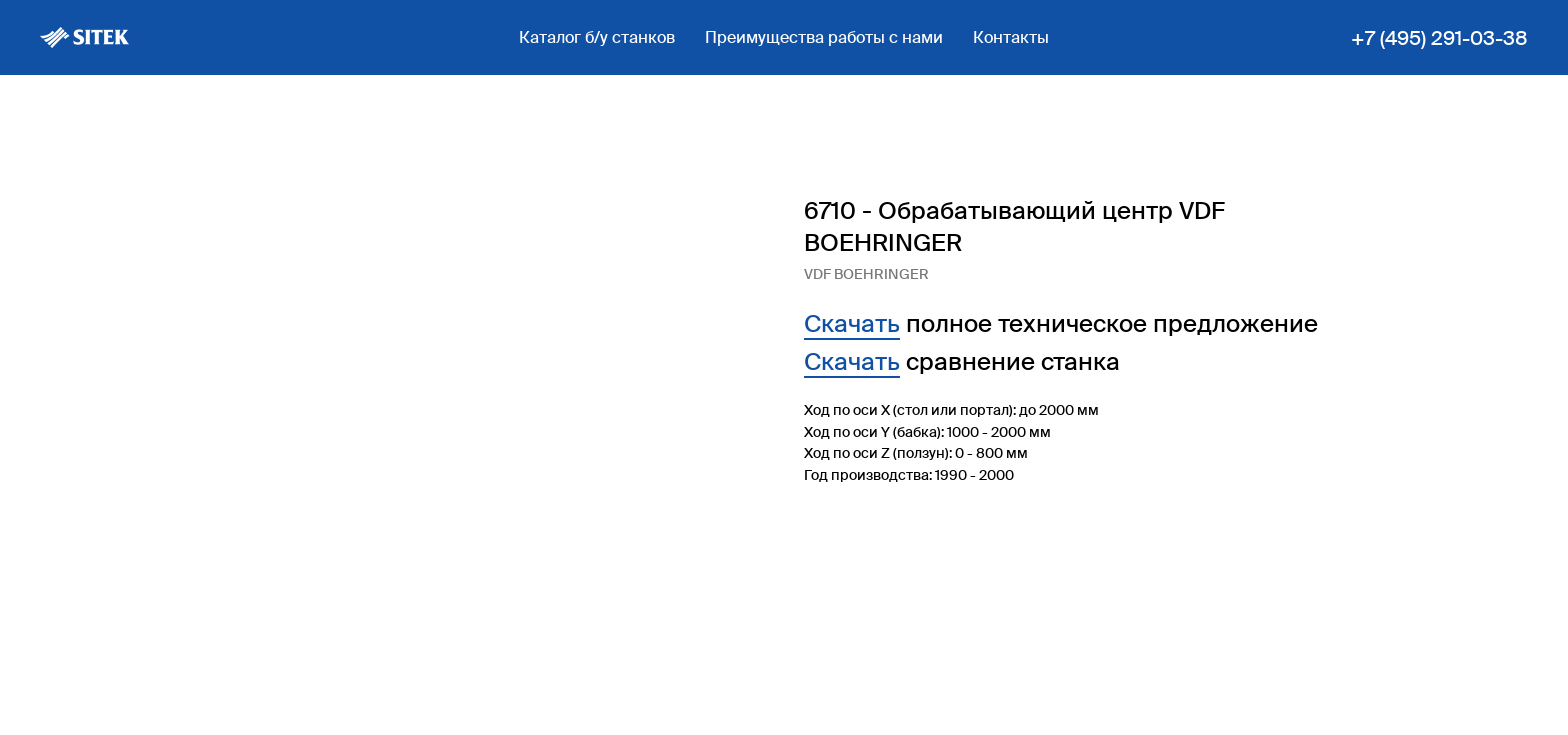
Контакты (1011, 37)
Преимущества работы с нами (824, 37)
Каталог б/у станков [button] (597, 37)
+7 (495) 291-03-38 (1439, 38)
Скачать (852, 323)
